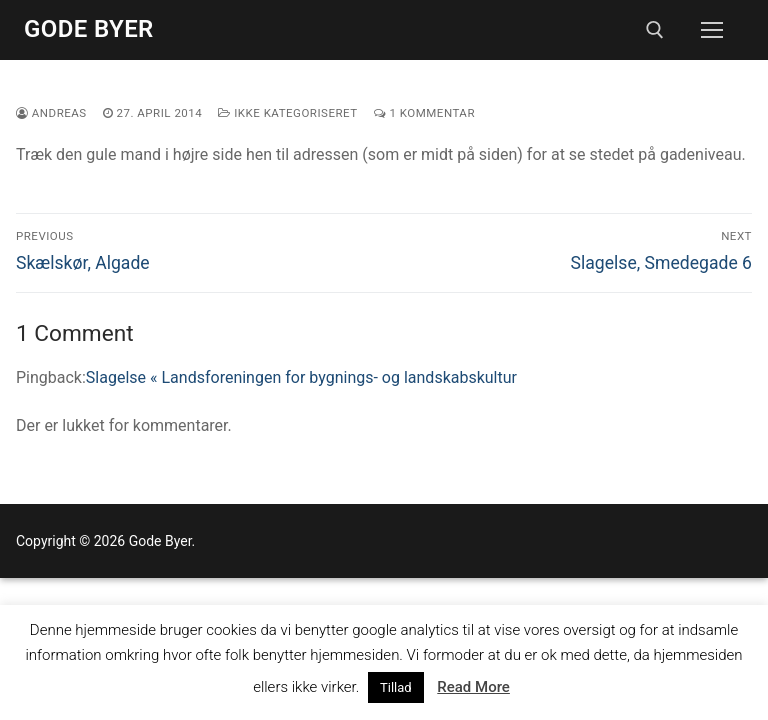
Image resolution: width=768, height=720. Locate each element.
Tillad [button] (396, 687)
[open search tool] (655, 30)
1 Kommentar (424, 113)
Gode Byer (89, 29)
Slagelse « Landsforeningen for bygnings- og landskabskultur (301, 377)
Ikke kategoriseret (287, 113)
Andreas (51, 113)
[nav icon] (712, 30)
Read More (473, 687)
